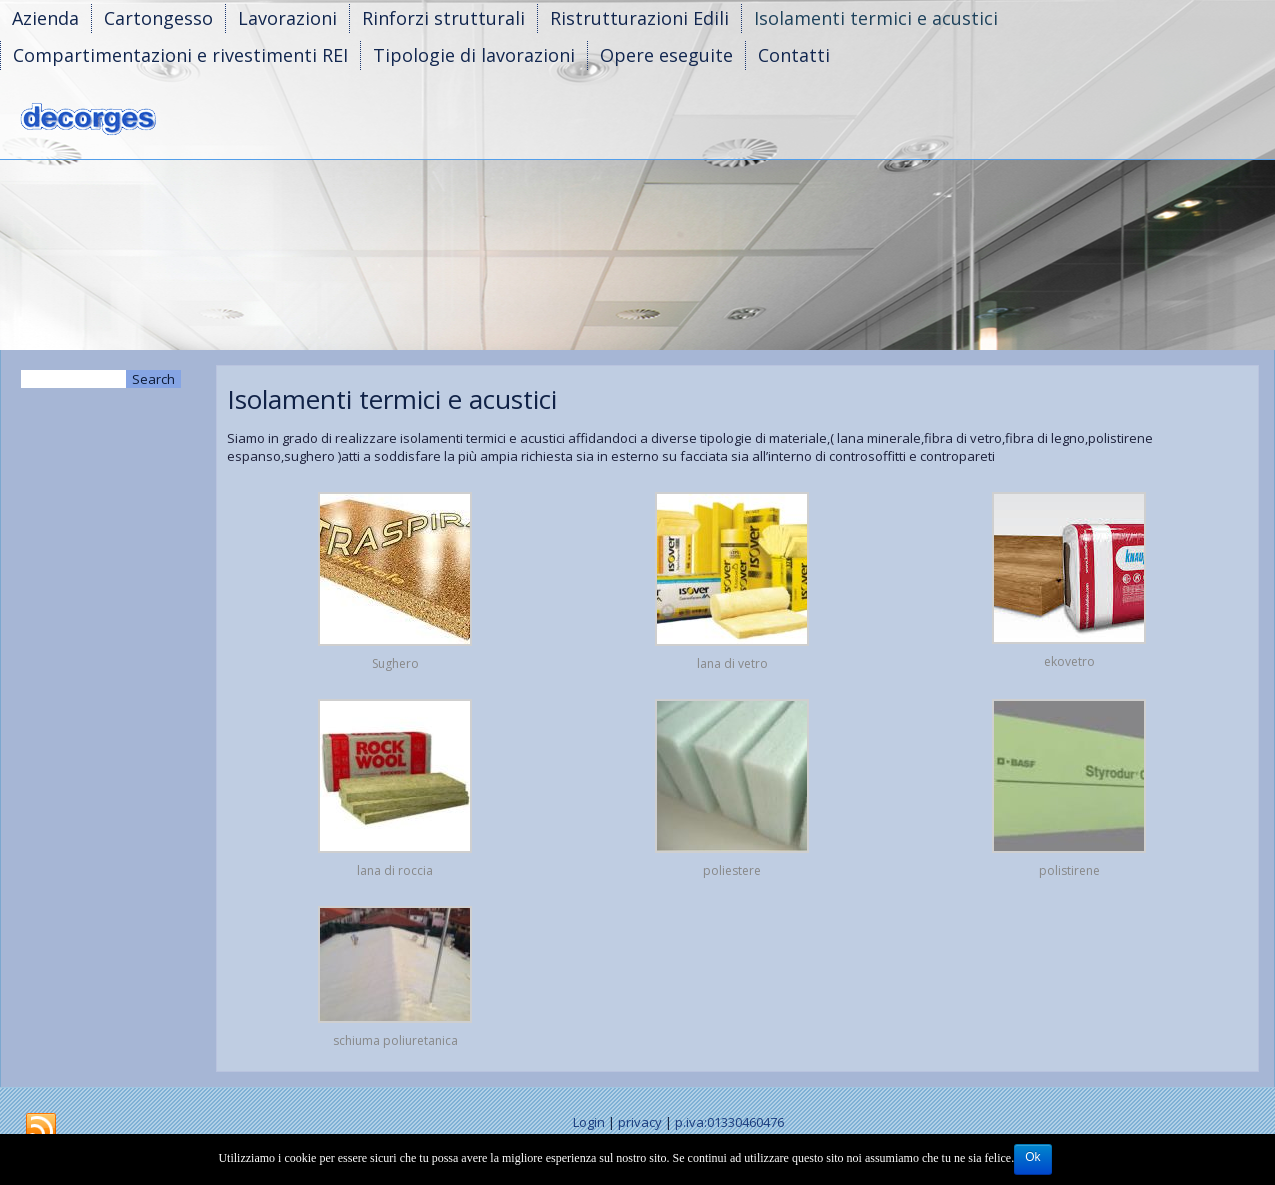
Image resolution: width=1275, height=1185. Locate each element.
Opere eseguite (666, 55)
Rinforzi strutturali (443, 18)
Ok (1032, 1157)
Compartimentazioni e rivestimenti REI (180, 55)
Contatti (794, 55)
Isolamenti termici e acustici (876, 18)
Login (589, 1122)
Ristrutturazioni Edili (639, 18)
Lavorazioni (287, 18)
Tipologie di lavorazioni (474, 55)
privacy (640, 1122)
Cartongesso (158, 18)
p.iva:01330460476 (729, 1122)
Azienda (45, 18)
